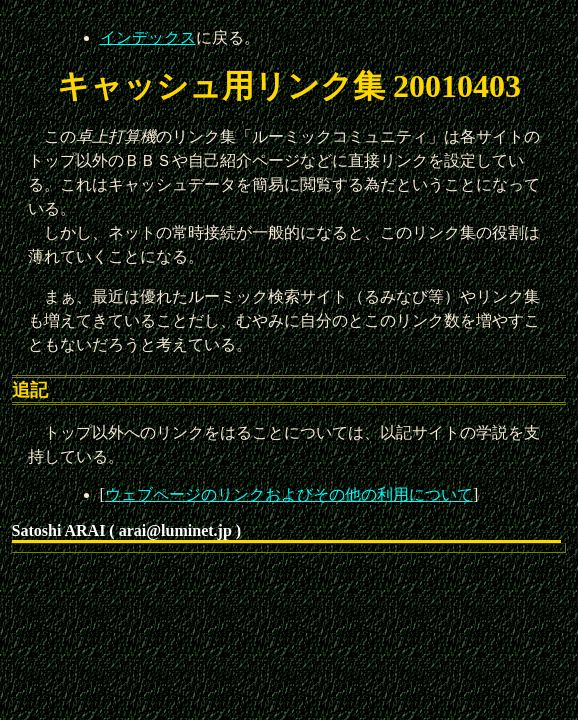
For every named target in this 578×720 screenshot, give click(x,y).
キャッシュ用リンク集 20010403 (289, 86)
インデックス (148, 37)
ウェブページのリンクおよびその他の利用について (289, 494)
